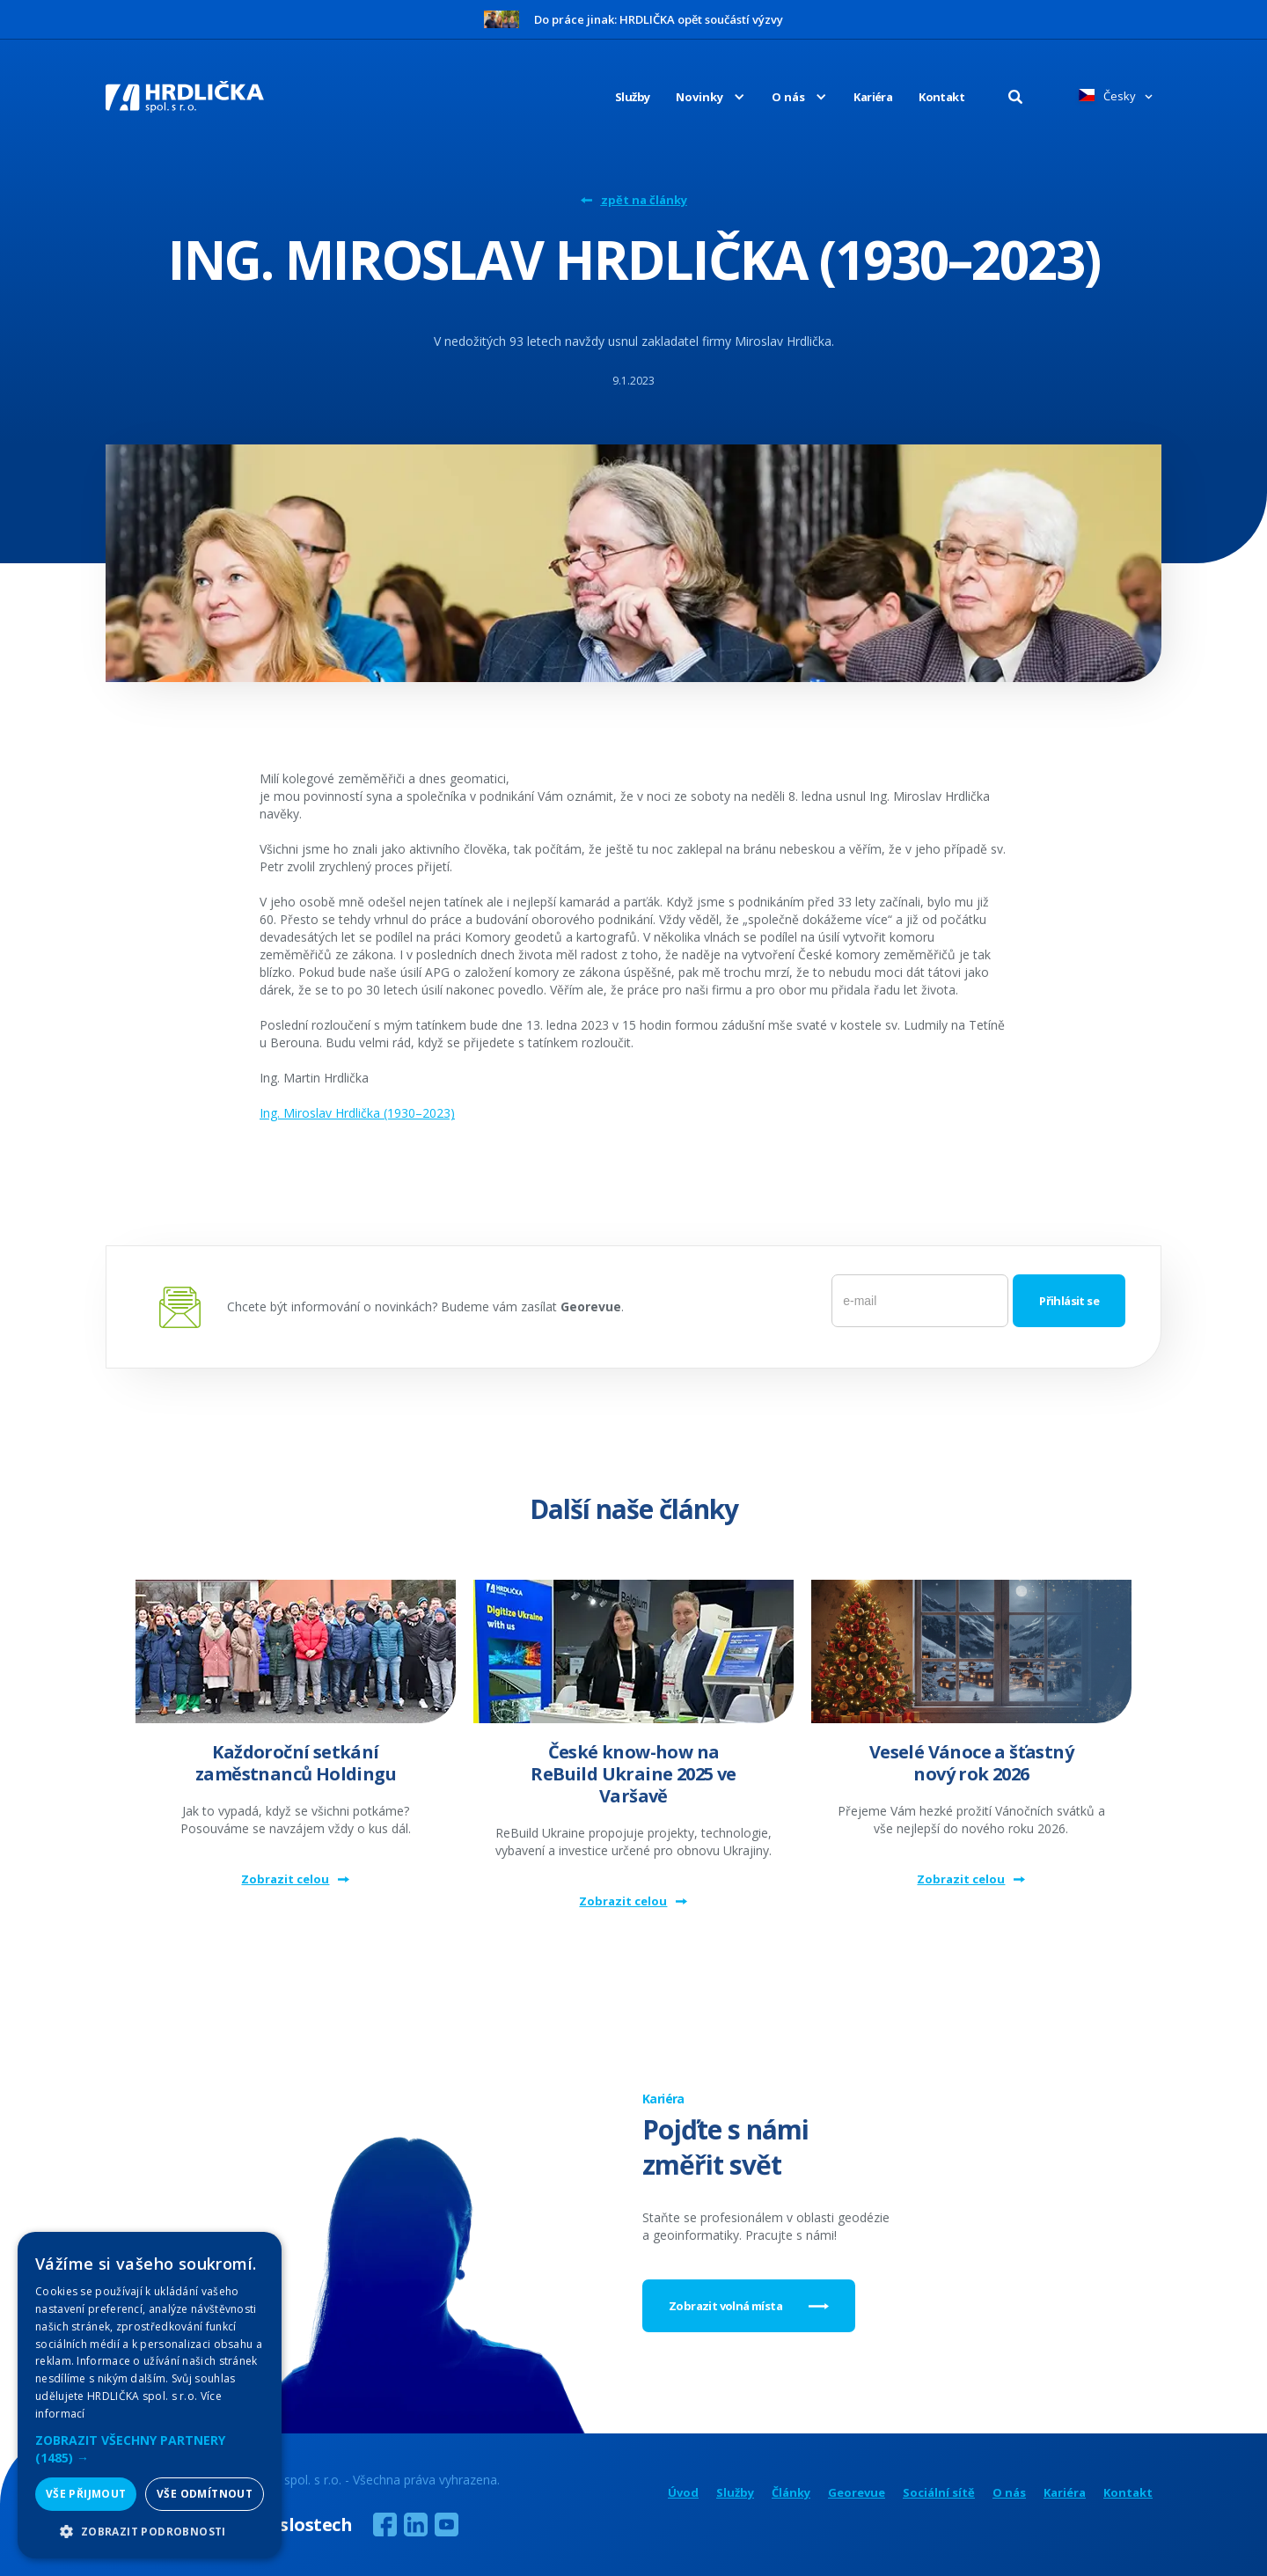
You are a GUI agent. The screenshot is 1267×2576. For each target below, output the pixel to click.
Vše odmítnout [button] (205, 2493)
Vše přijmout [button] (86, 2493)
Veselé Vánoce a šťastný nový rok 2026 (971, 1763)
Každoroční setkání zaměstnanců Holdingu (295, 1763)
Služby (632, 97)
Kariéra (872, 97)
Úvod (683, 2492)
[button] (697, 96)
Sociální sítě (939, 2492)
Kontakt (941, 97)
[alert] (150, 2395)
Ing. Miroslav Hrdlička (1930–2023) (357, 1113)
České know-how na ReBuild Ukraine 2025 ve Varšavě (633, 1774)
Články (791, 2492)
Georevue (856, 2492)
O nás (1009, 2492)
